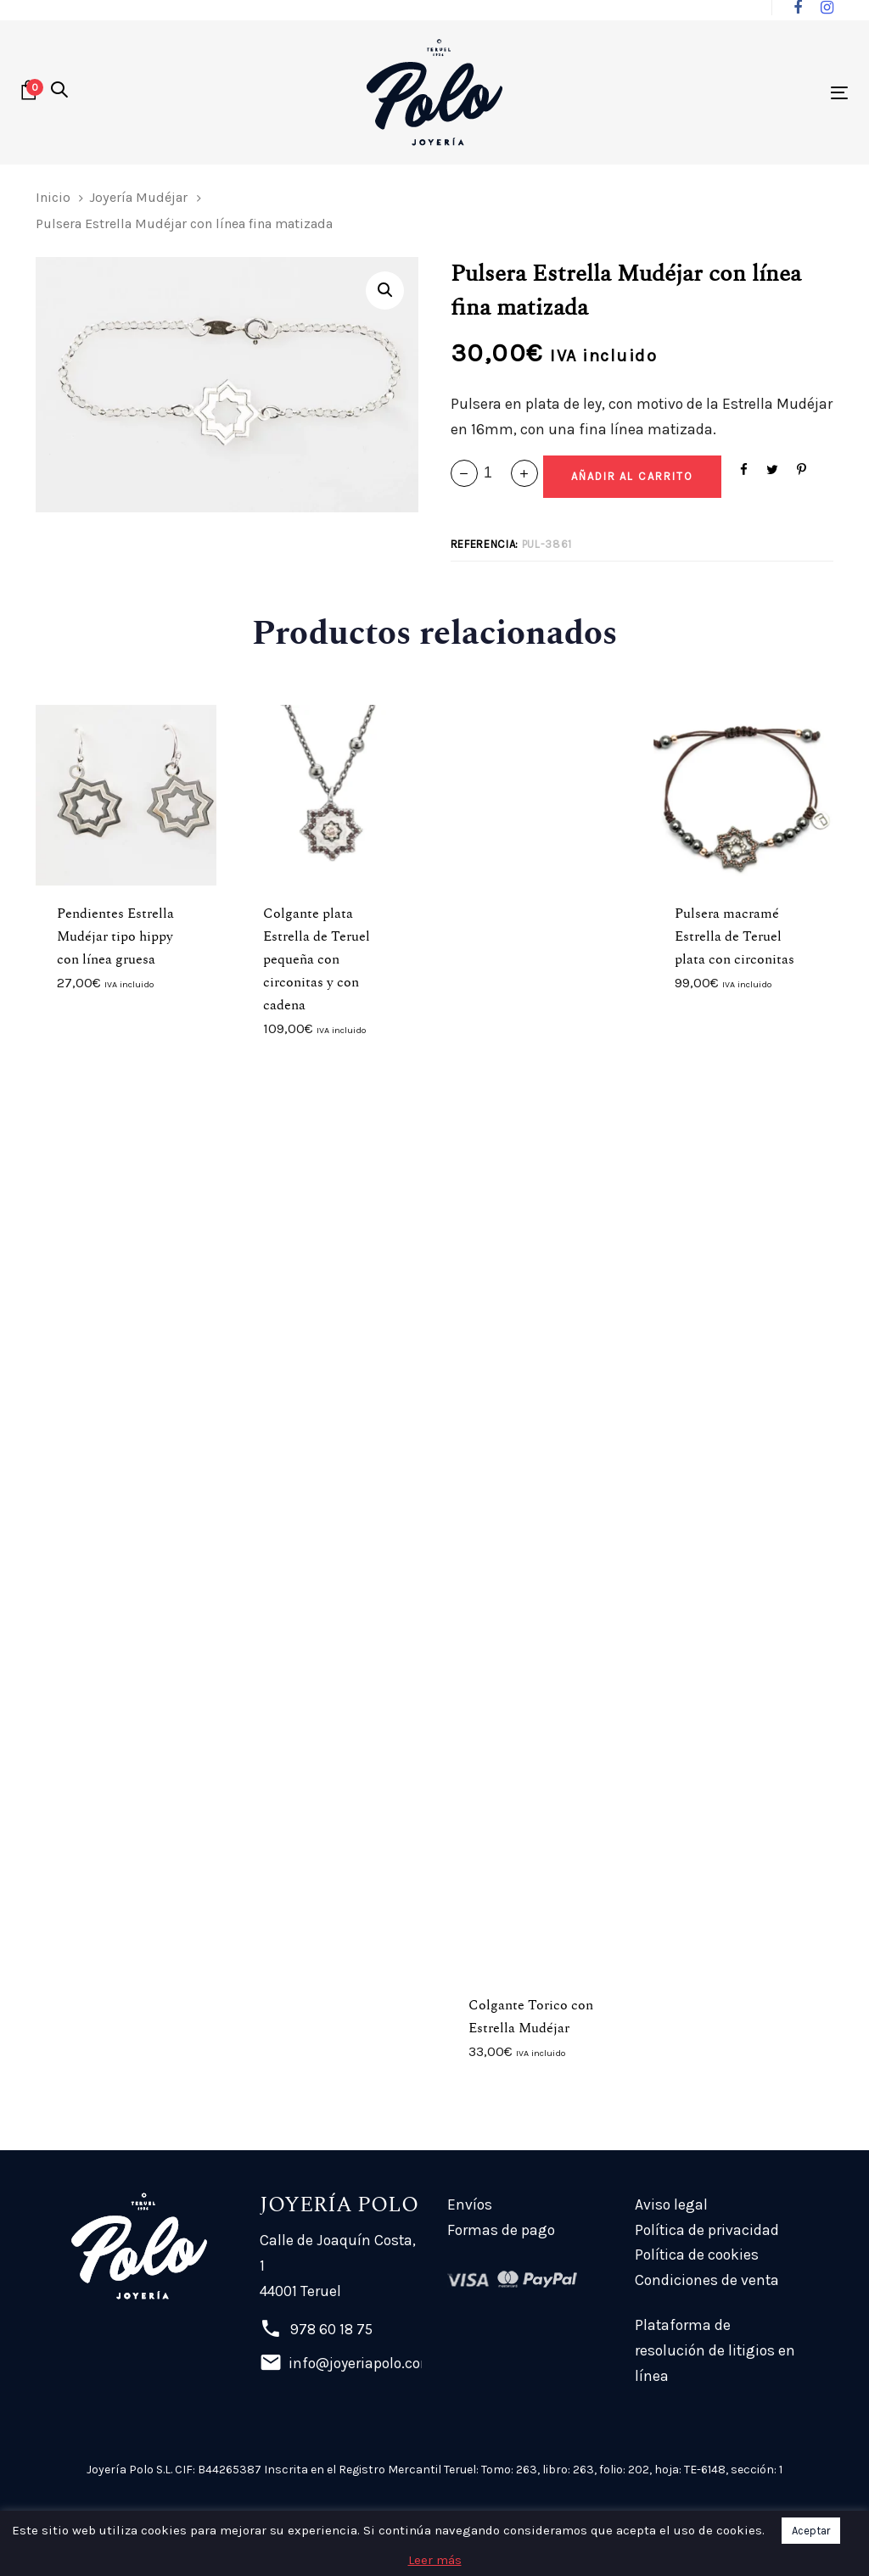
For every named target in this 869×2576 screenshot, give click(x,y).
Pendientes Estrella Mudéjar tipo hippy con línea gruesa (115, 936)
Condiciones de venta (707, 2279)
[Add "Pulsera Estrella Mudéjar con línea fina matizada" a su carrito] (632, 476)
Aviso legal (671, 2204)
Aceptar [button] (811, 2530)
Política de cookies (697, 2254)
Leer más (435, 2560)
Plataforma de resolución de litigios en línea (715, 2350)
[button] (59, 91)
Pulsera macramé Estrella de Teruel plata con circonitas (734, 936)
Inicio (53, 197)
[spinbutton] (494, 473)
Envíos (469, 2204)
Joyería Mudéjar (138, 197)
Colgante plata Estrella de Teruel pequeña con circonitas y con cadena (316, 959)
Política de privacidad (707, 2229)
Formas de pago (501, 2229)
